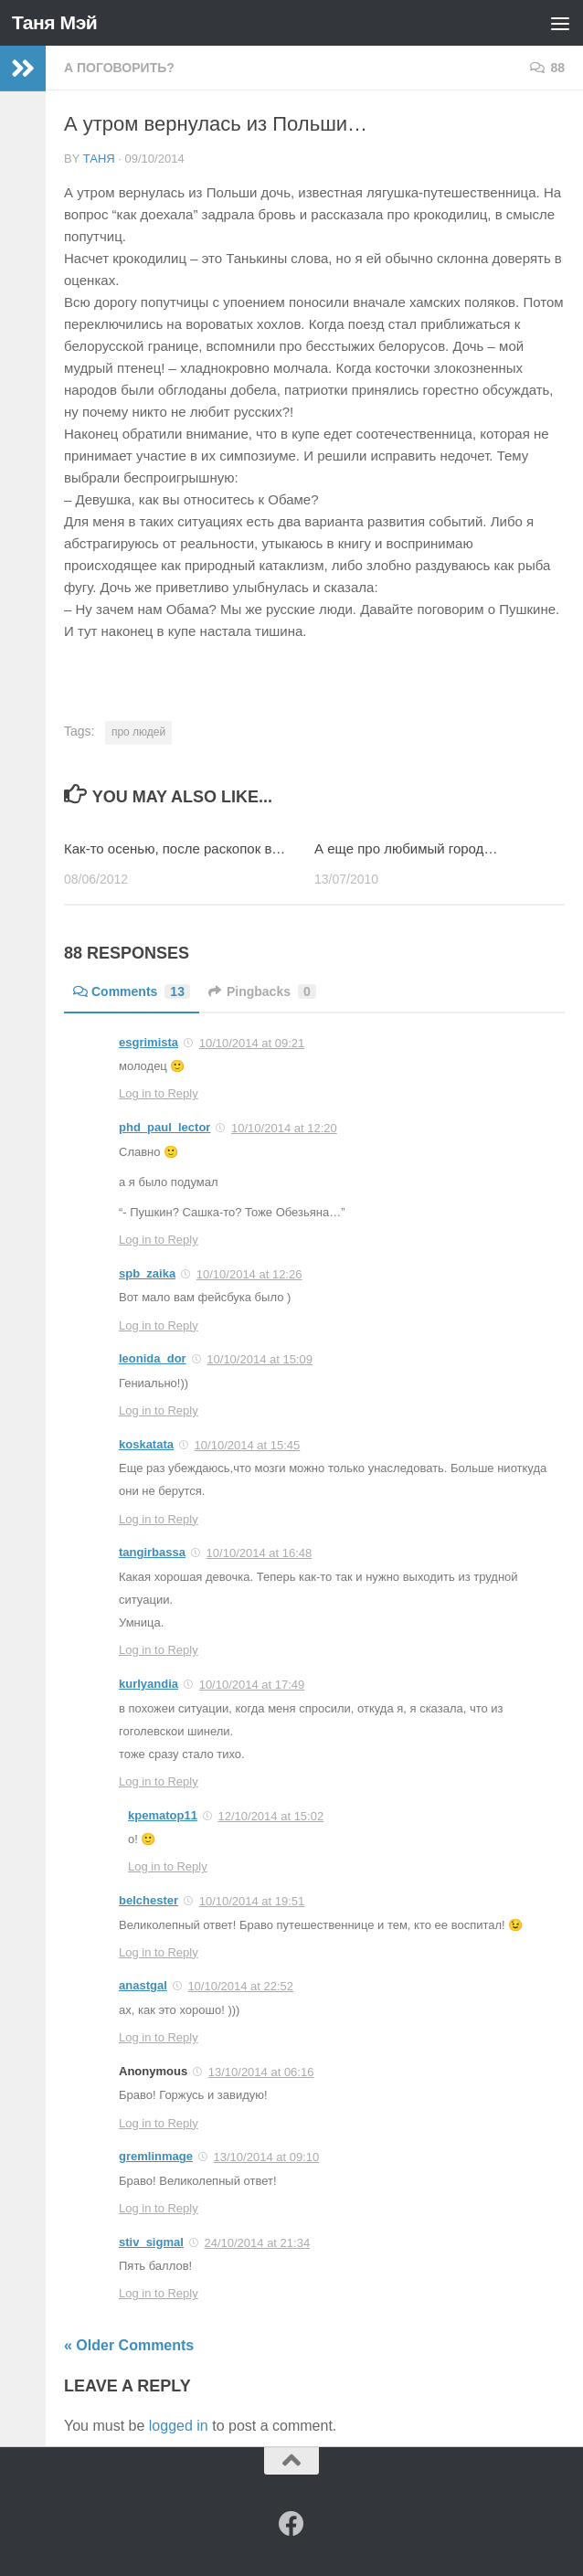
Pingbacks (262, 991)
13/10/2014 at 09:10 (267, 2157)
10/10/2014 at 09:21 (252, 1043)
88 (547, 67)
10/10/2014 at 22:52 (240, 1986)
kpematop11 (162, 1815)
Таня (99, 158)
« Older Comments (129, 2345)
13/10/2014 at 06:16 (261, 2072)
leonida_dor (152, 1358)
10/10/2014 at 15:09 (260, 1359)
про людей (138, 732)
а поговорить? (119, 67)
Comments (131, 991)
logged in (178, 2425)
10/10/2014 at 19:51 (252, 1901)
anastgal (143, 1985)
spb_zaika (147, 1273)
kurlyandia (148, 1684)
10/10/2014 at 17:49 (252, 1684)
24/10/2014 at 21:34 (257, 2243)
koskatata (146, 1444)
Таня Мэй (54, 22)
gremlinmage (156, 2156)
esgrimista (148, 1042)
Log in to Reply (158, 1093)
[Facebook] (291, 2524)
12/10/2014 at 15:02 (271, 1816)
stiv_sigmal (151, 2242)
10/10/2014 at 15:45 (248, 1445)
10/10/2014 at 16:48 (260, 1553)
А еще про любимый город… (405, 848)
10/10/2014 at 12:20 (284, 1128)
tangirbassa (152, 1552)
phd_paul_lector (164, 1127)
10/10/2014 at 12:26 (249, 1274)
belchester (148, 1900)
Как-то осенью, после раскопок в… (174, 848)
